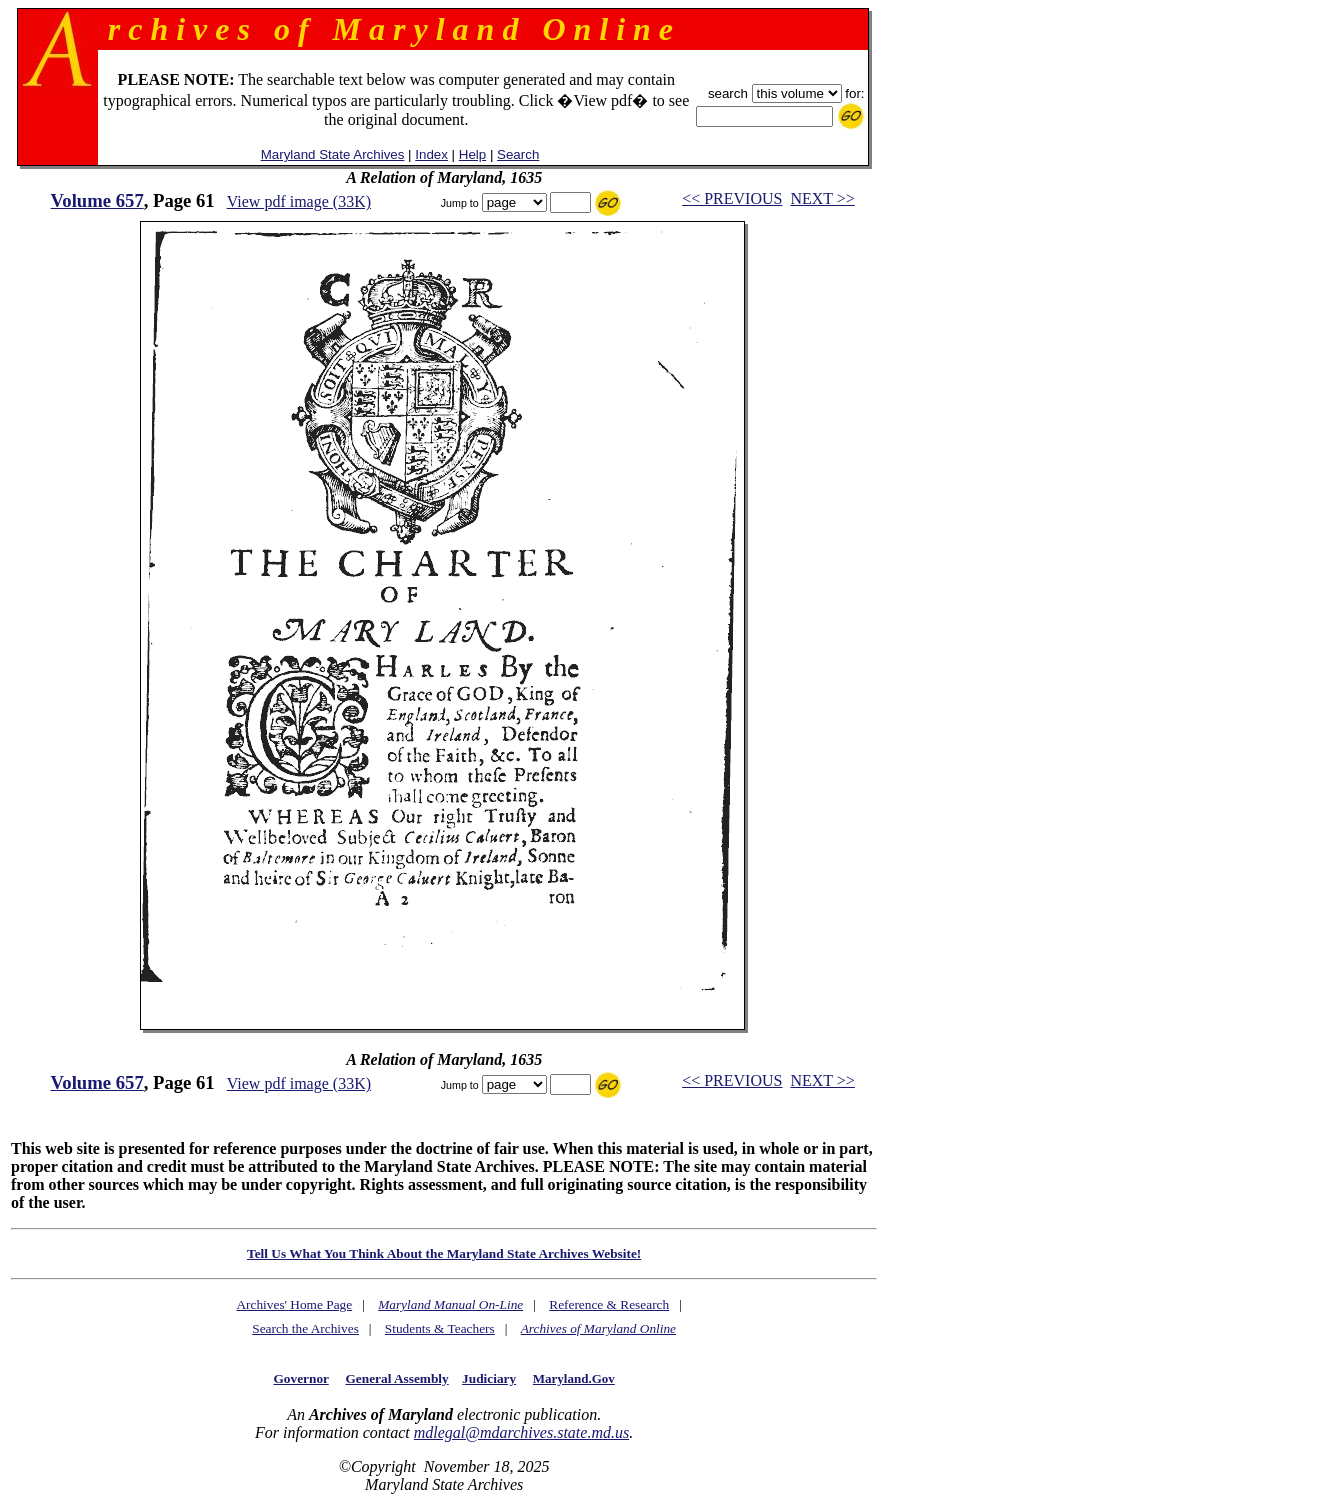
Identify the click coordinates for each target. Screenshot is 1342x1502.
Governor (301, 1378)
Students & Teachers (440, 1328)
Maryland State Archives (333, 154)
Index (431, 154)
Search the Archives (305, 1328)
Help (472, 154)
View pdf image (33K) (299, 201)
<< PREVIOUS (732, 198)
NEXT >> (822, 198)
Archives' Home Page (294, 1304)
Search (518, 154)
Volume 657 (97, 200)
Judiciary (489, 1378)
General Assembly (396, 1378)
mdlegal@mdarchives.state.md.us (521, 1432)
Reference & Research (609, 1304)
